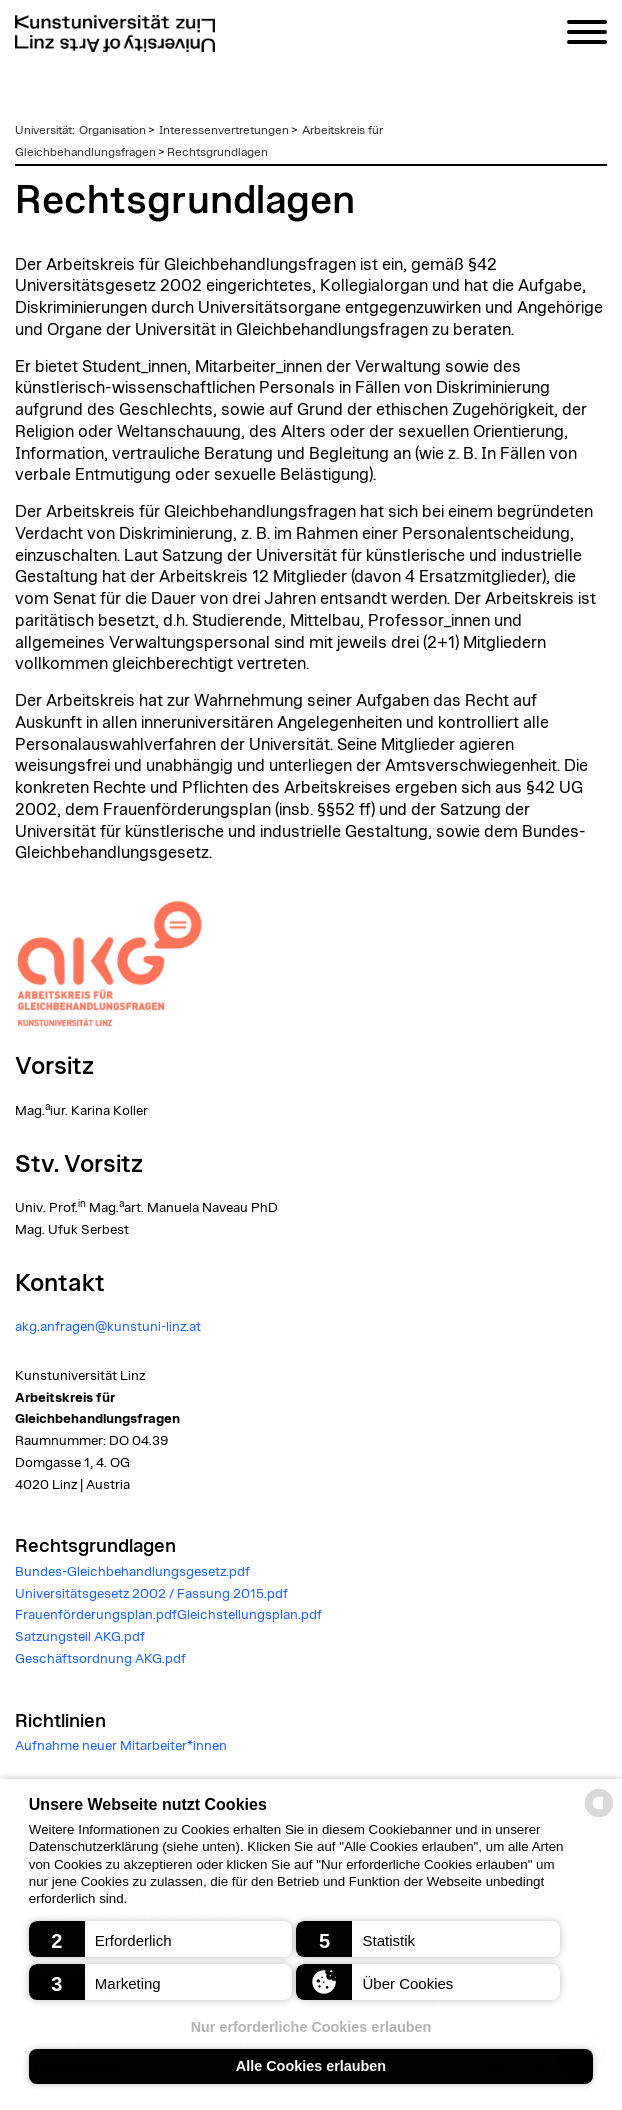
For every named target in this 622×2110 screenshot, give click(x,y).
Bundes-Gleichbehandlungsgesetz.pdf (132, 1572)
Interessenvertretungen (224, 130)
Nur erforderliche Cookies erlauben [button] (311, 2027)
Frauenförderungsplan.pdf (96, 1615)
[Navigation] (587, 35)
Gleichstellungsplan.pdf (249, 1615)
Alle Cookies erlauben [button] (311, 2066)
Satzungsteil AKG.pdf (80, 1637)
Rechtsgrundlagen (217, 152)
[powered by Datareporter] (599, 1815)
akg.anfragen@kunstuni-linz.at (108, 1327)
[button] (160, 1939)
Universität (43, 130)
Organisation (112, 130)
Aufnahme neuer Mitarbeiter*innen (121, 1746)
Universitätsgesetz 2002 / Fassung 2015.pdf (151, 1594)
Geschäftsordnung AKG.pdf (100, 1659)
